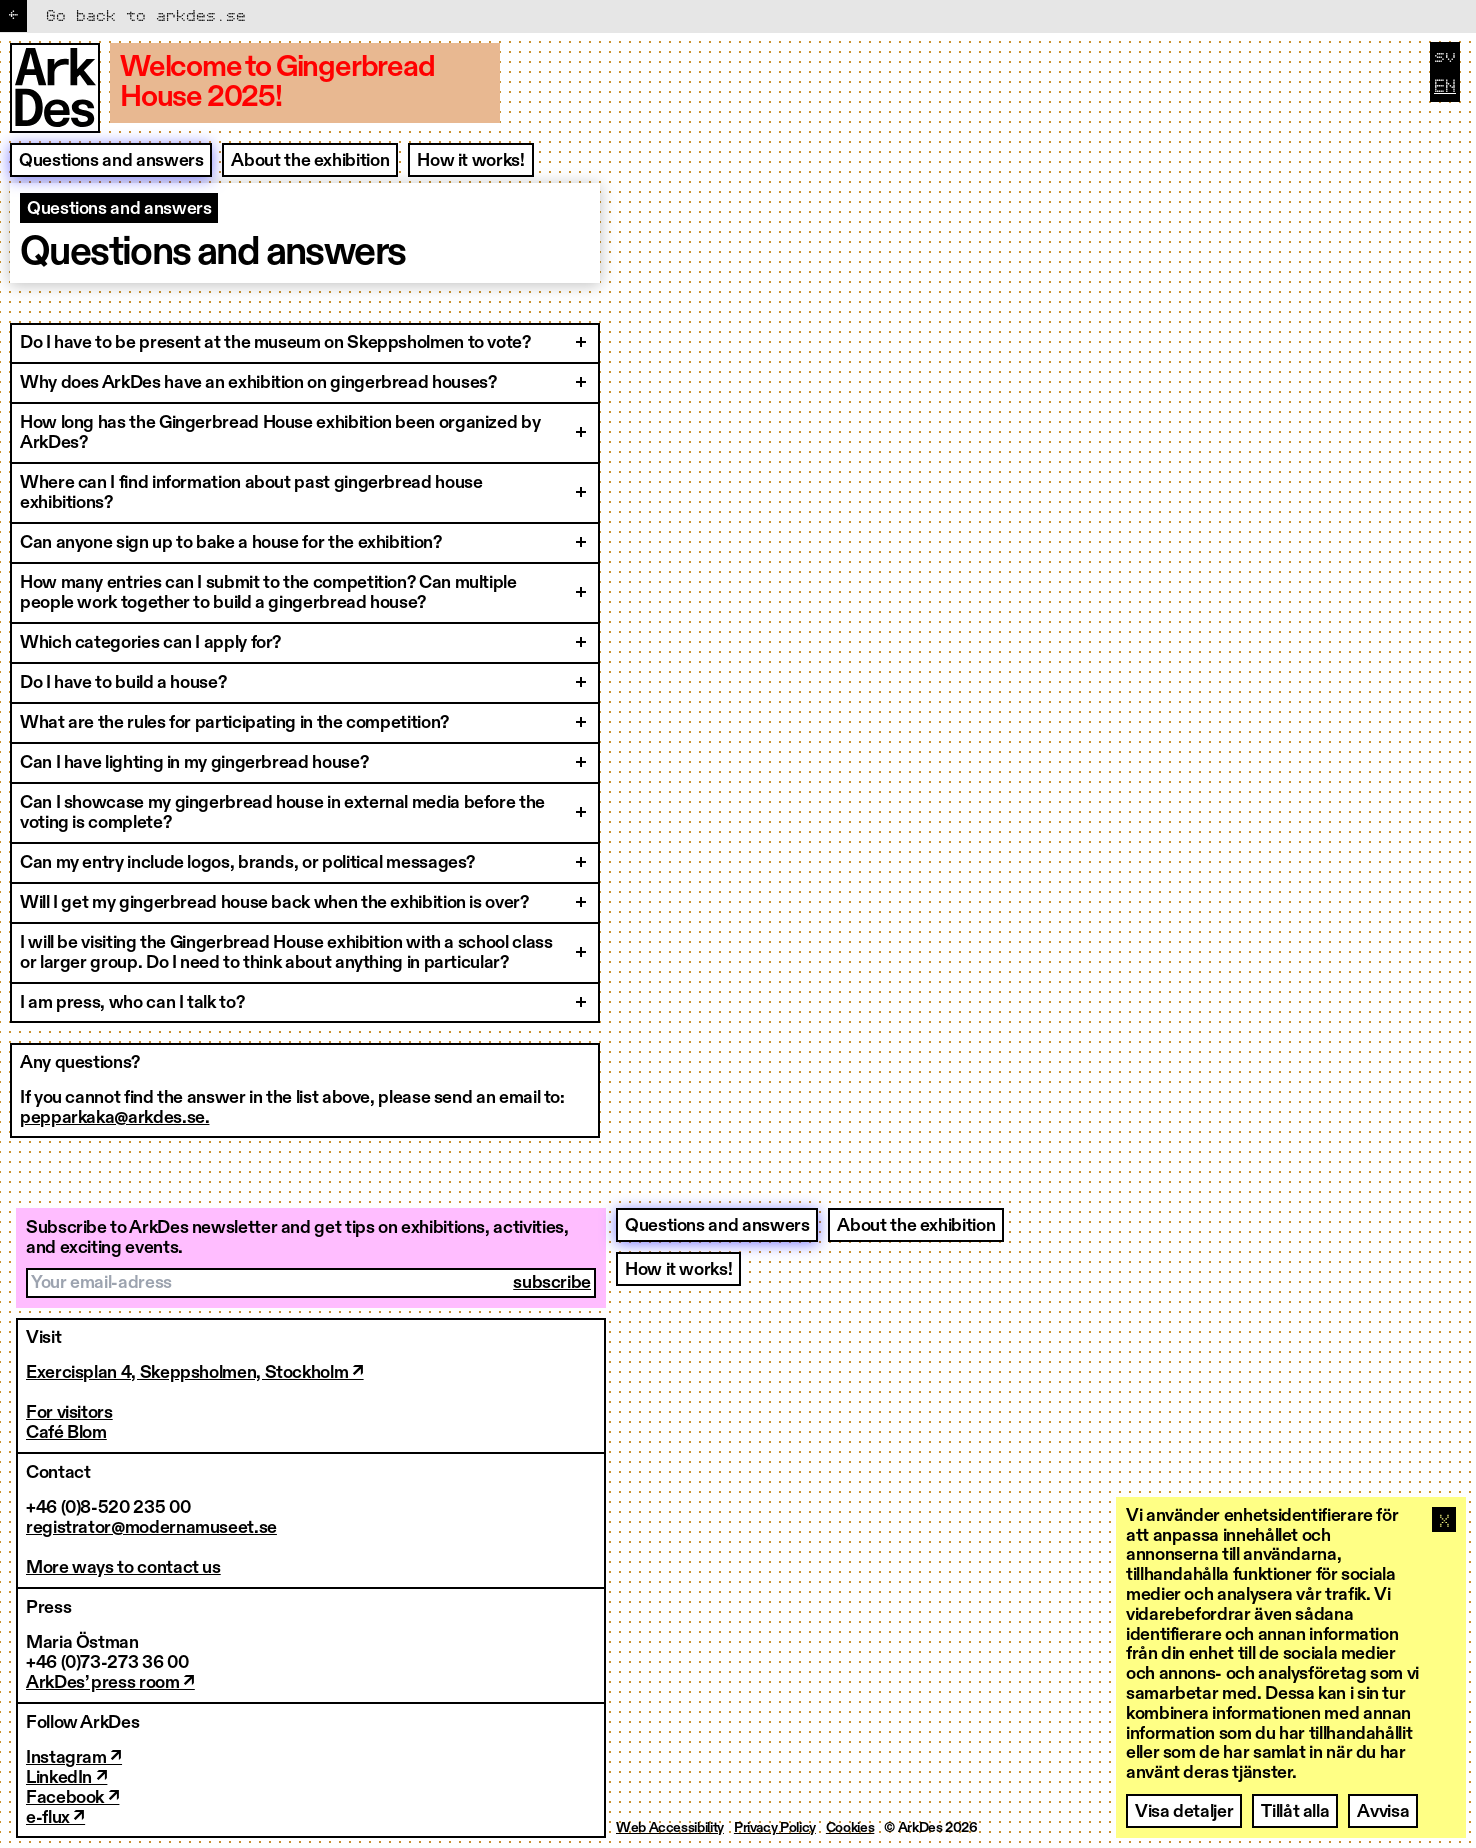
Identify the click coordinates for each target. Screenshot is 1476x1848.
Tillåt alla (1295, 1812)
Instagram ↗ (74, 1758)
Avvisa (1383, 1812)
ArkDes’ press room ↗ (110, 1683)
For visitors (69, 1413)
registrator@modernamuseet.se (151, 1528)
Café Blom (66, 1433)
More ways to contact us (123, 1568)
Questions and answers (111, 161)
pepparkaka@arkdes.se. (114, 1118)
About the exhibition (310, 161)
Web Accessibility (670, 1828)
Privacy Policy (775, 1828)
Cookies (850, 1828)
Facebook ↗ (72, 1798)
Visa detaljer (1184, 1812)
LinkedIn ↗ (66, 1778)
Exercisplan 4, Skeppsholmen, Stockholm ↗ (195, 1373)
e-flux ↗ (55, 1818)
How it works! (470, 161)
